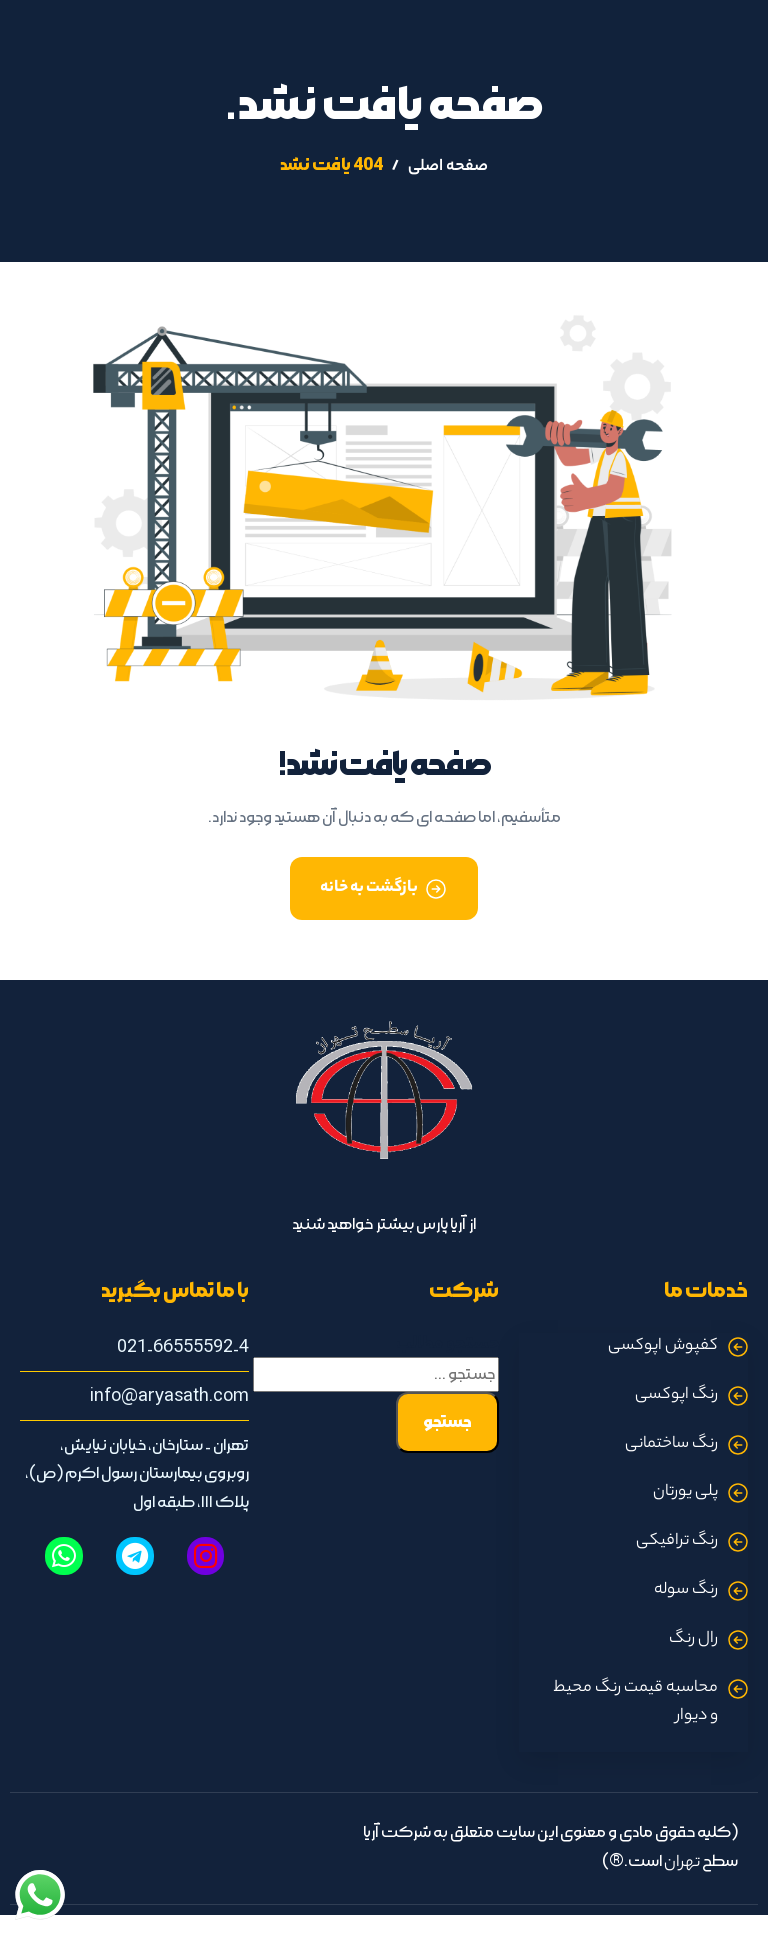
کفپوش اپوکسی (663, 1346)
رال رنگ (693, 1639)
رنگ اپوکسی (676, 1395)
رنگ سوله (686, 1590)
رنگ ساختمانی (671, 1444)
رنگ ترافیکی (677, 1541)
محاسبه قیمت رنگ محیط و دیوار (635, 1703)
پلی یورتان (685, 1492)
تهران (682, 1863)
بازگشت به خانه (369, 888)
